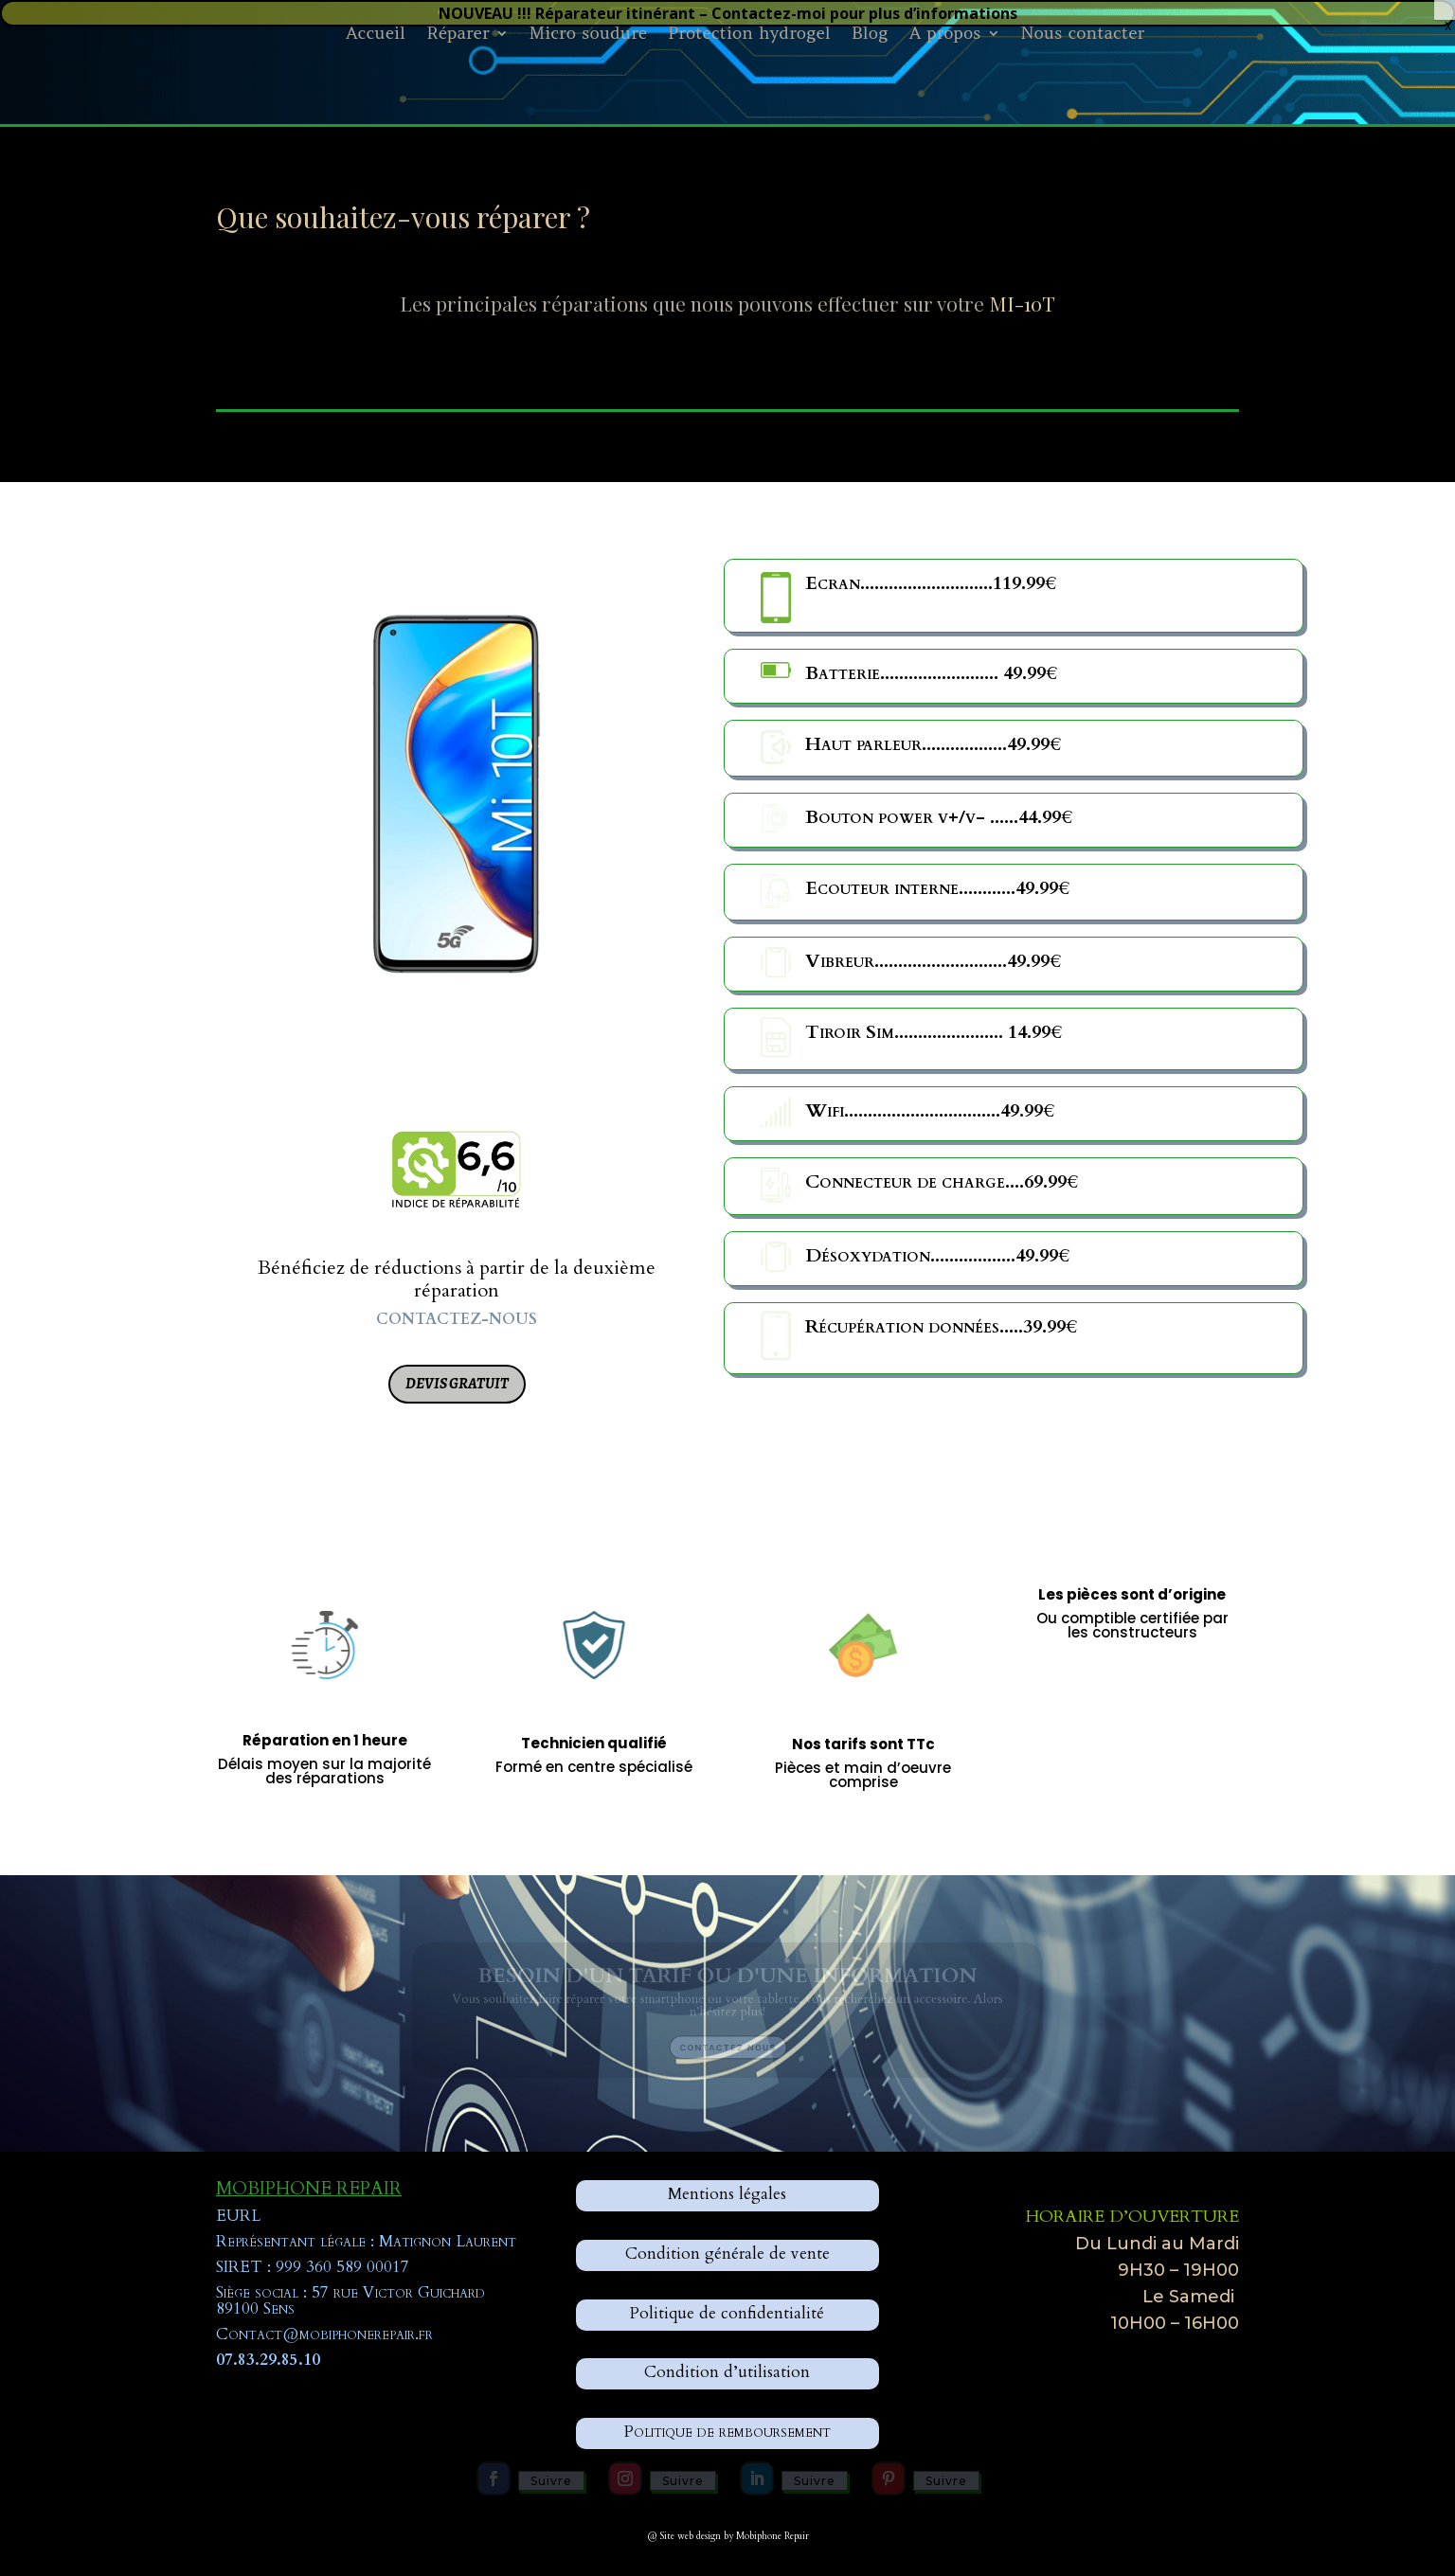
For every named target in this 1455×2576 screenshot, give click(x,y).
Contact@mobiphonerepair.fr (324, 2334)
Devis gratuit (457, 1383)
